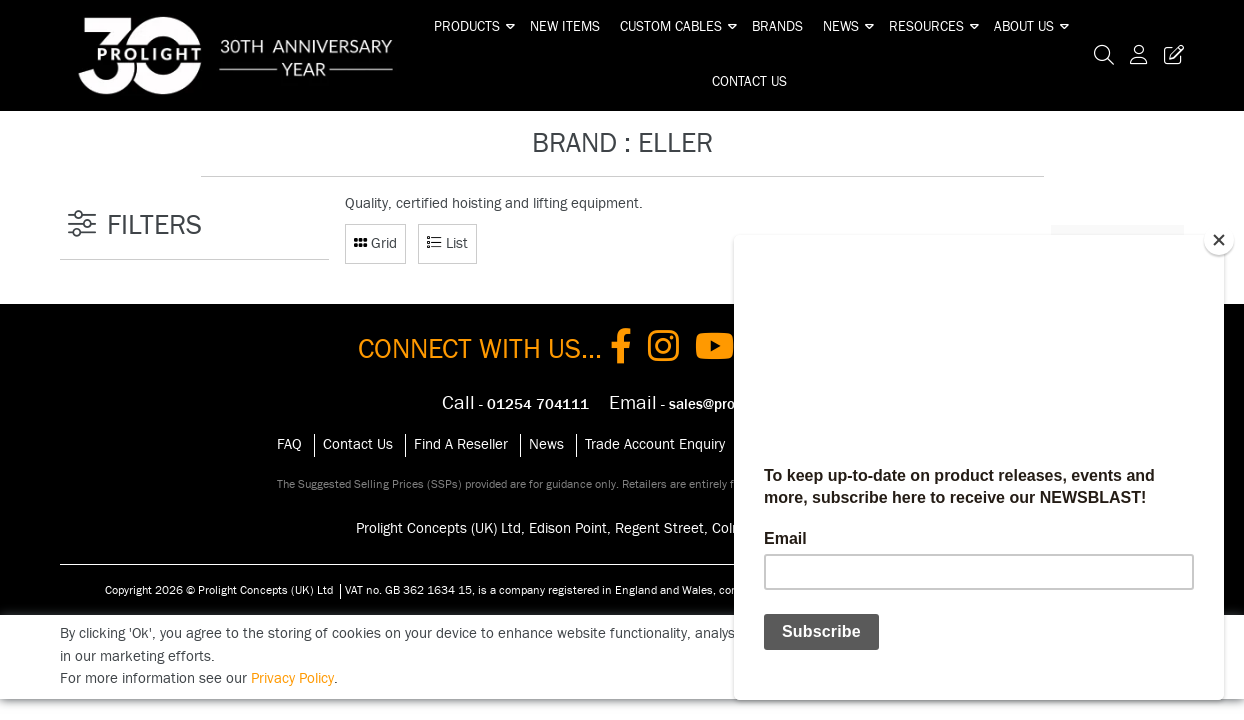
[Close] (1219, 240)
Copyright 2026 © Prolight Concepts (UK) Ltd (219, 590)
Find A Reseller (461, 444)
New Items (565, 27)
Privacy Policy (292, 678)
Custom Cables (671, 27)
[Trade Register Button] (1170, 55)
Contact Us (749, 82)
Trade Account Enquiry (655, 444)
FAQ (289, 444)
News (841, 27)
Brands (777, 27)
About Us (1024, 27)
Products (467, 27)
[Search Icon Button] (1104, 55)
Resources (926, 27)
